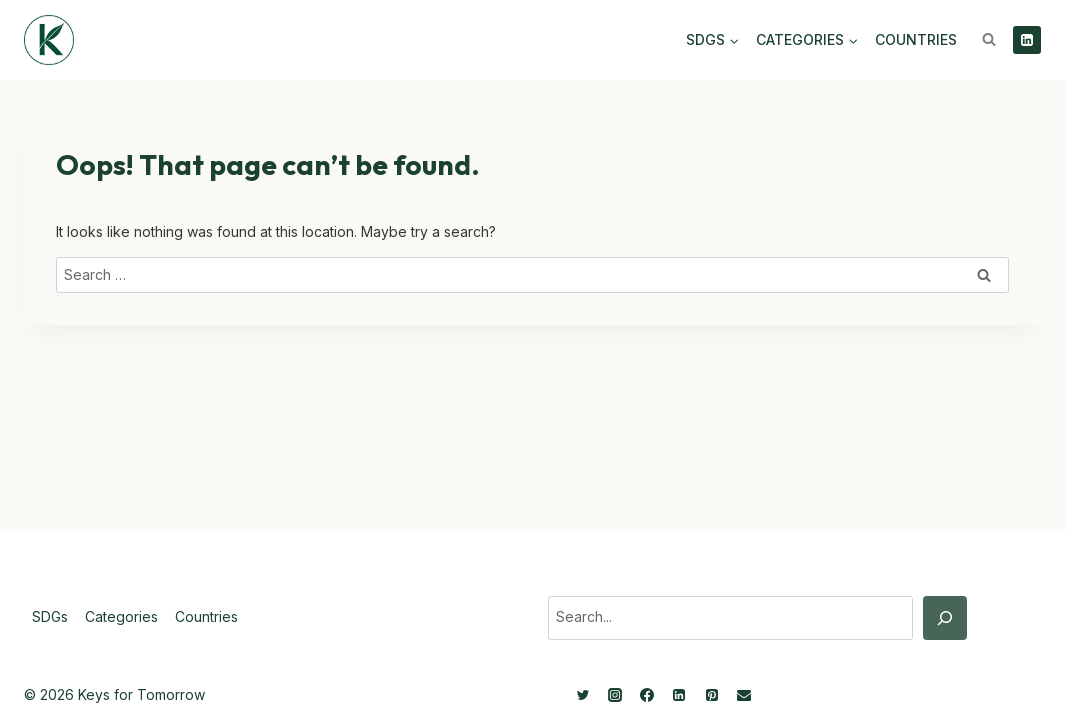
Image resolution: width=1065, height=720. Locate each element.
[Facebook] (647, 695)
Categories (121, 616)
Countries (916, 39)
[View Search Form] (989, 40)
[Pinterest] (712, 695)
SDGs (50, 616)
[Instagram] (615, 695)
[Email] (744, 695)
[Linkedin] (1027, 40)
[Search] (945, 618)
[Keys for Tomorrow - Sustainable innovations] (49, 40)
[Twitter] (583, 695)
